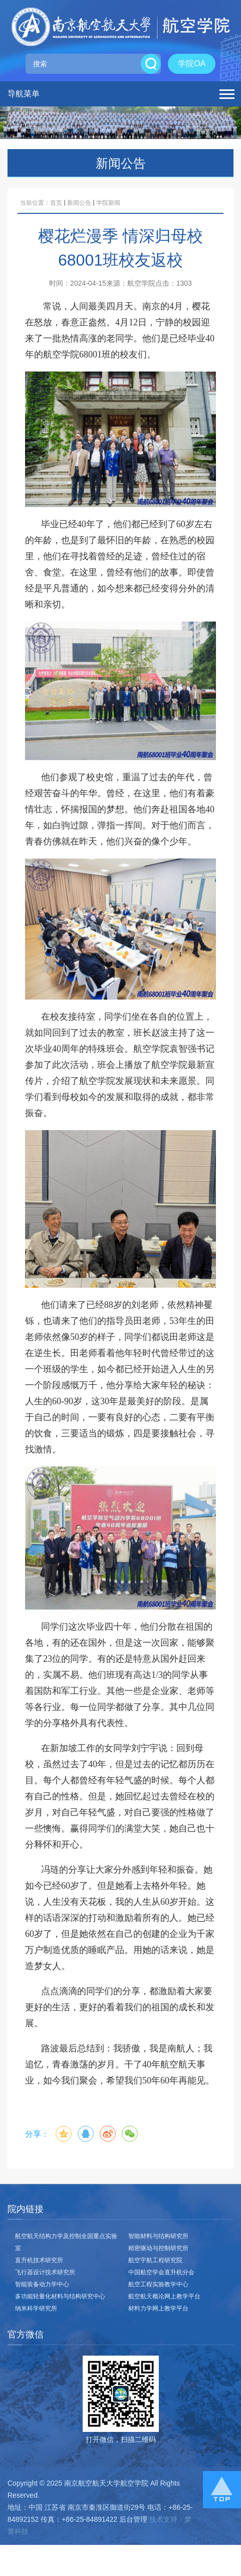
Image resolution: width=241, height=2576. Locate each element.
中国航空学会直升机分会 (161, 2272)
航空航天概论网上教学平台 (164, 2296)
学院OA (191, 63)
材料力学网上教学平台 (158, 2308)
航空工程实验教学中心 (158, 2284)
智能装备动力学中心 (42, 2284)
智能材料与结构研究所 (158, 2236)
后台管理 (133, 2519)
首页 (56, 202)
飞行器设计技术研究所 (45, 2272)
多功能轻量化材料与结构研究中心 (60, 2296)
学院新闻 (108, 202)
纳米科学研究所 (36, 2308)
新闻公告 (79, 202)
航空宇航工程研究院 (155, 2260)
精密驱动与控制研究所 (158, 2248)
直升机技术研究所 (39, 2260)
